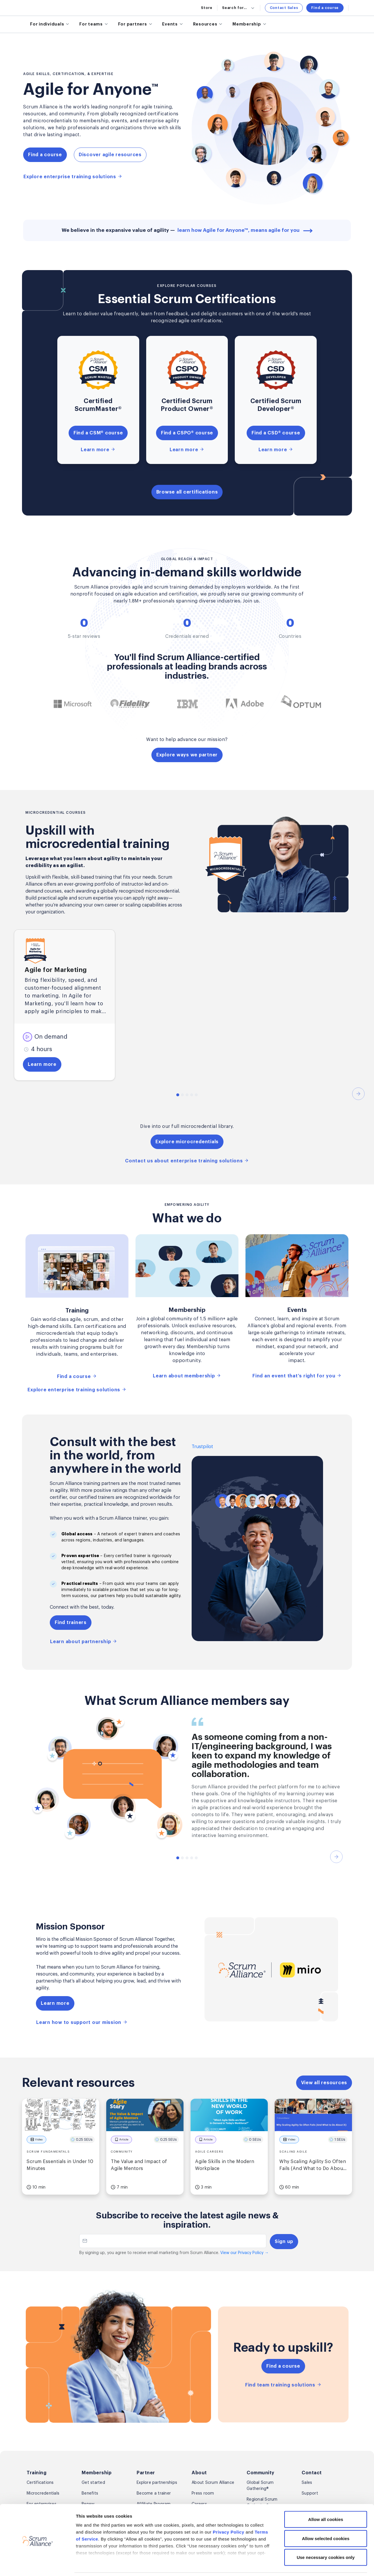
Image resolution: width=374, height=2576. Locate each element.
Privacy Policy (228, 2512)
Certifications (40, 2483)
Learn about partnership (83, 1641)
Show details (307, 2564)
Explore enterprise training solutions (72, 176)
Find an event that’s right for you (297, 1375)
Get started (93, 2483)
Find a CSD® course (276, 433)
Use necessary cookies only (326, 2537)
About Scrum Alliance (213, 2483)
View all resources (324, 2082)
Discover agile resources (110, 154)
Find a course (325, 8)
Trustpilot (202, 1446)
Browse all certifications (187, 492)
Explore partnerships (157, 2483)
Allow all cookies (325, 2499)
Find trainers (71, 1622)
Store (206, 8)
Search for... (238, 7)
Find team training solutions (283, 2384)
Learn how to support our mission (82, 2022)
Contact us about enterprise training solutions (187, 1160)
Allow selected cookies (325, 2519)
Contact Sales (284, 8)
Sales (307, 2483)
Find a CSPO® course (187, 433)
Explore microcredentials (187, 1141)
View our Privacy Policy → (244, 2253)
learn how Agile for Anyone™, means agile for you (245, 230)
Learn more (98, 449)
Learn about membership (187, 1375)
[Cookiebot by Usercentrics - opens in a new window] (37, 2564)
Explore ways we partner (187, 755)
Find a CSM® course (98, 433)
